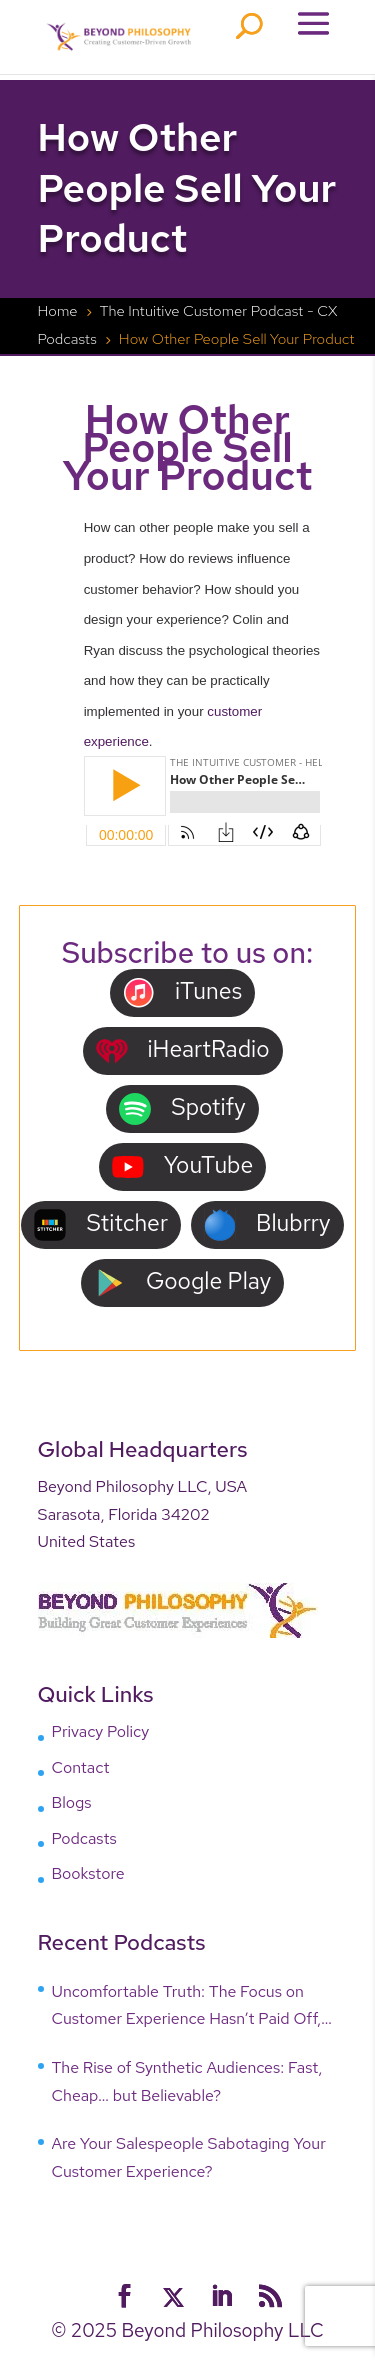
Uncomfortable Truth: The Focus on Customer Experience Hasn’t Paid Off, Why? (187, 2007)
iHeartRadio (183, 1050)
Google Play (182, 1282)
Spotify (182, 1108)
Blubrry (267, 1224)
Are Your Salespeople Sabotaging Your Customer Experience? (189, 2157)
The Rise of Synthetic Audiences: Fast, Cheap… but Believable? (187, 2081)
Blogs (72, 1802)
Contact (81, 1767)
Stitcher (101, 1224)
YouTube (183, 1166)
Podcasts (84, 1838)
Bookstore (88, 1873)
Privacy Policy (101, 1731)
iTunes (182, 992)
